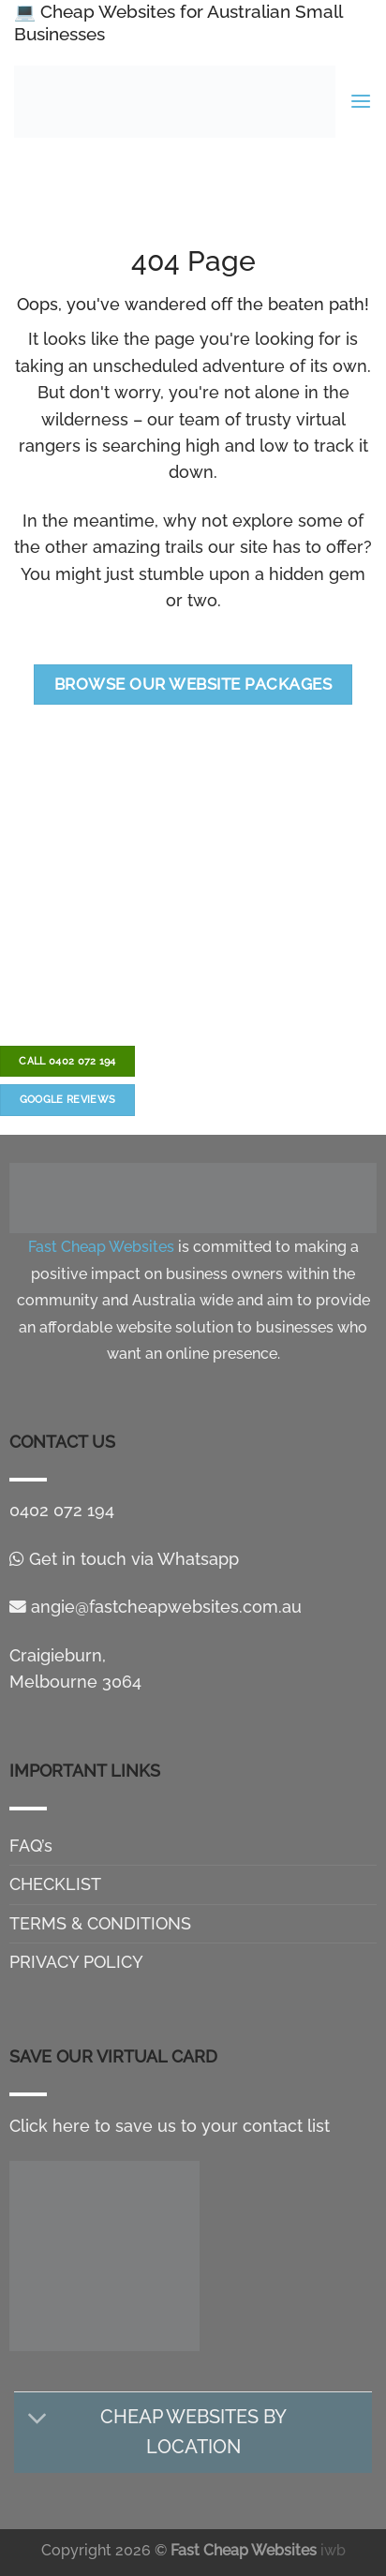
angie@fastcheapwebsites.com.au (155, 1606)
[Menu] (360, 102)
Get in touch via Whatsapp (124, 1559)
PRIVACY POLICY (76, 1962)
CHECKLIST (55, 1884)
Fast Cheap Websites (244, 2550)
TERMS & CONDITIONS (100, 1923)
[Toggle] (38, 2419)
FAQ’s (30, 1845)
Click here (49, 2126)
